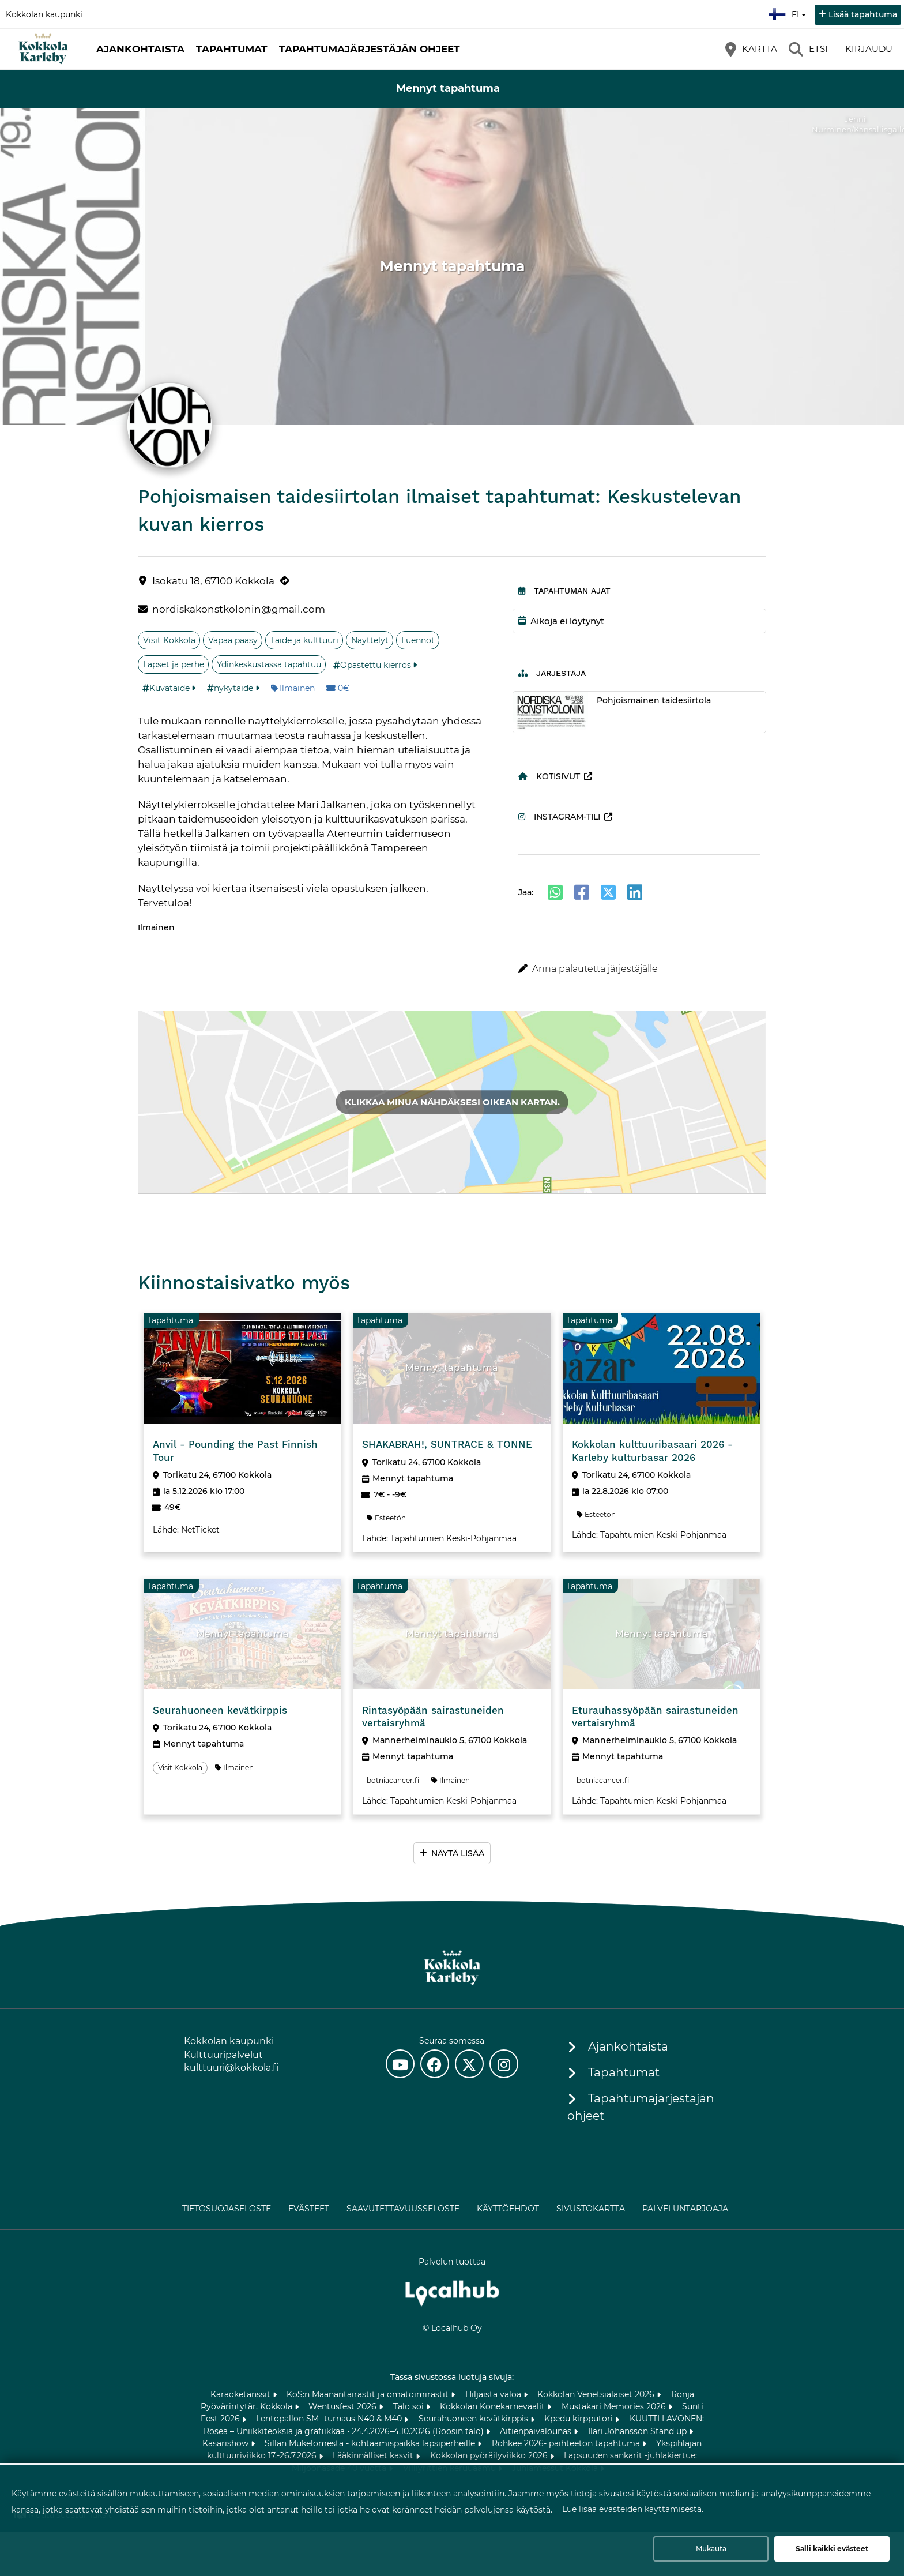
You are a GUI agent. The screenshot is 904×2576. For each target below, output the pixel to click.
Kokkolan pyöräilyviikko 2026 (490, 2455)
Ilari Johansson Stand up (638, 2431)
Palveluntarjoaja (685, 2208)
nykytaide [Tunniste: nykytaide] (233, 688)
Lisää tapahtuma (862, 14)
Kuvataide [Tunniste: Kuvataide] (169, 688)
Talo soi (409, 2406)
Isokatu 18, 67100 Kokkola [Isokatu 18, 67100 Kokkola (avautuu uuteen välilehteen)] (213, 581)
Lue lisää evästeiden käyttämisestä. (632, 2509)
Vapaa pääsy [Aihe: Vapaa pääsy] (233, 640)
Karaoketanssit (241, 2394)
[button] (640, 969)
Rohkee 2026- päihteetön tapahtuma (567, 2443)
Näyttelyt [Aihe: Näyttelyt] (370, 640)
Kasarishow (226, 2443)
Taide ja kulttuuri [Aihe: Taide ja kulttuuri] (304, 640)
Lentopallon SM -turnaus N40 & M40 (330, 2418)
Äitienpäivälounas (537, 2431)
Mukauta (711, 2548)
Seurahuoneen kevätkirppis (474, 2418)
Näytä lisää (457, 1853)
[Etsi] (808, 49)
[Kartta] (751, 49)
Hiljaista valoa (494, 2394)
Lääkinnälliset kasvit (374, 2455)
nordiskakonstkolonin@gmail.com (238, 609)
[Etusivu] (43, 49)
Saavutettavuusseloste (402, 2208)
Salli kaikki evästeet (832, 2548)
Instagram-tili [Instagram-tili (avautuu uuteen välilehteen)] (559, 817)
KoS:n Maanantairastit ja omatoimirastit (369, 2394)
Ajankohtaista (140, 49)
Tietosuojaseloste (226, 2208)
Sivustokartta (590, 2208)
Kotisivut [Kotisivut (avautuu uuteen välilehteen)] (549, 776)
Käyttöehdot (508, 2208)
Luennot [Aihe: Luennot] (418, 640)
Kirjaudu (868, 48)
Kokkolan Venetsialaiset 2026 (597, 2394)
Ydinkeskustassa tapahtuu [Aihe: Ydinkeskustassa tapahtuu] (269, 664)
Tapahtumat (232, 49)
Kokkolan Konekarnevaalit (493, 2406)
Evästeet (308, 2208)
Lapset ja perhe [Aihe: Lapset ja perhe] (173, 664)
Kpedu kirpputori (579, 2418)
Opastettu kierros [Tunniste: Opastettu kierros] (375, 665)
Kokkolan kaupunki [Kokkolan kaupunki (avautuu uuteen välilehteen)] (44, 14)
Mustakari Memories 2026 (615, 2406)
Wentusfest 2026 (343, 2406)
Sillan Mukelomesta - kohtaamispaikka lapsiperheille (371, 2443)
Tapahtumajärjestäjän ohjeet (369, 49)
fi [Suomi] (789, 12)
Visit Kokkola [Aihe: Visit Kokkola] (169, 640)
